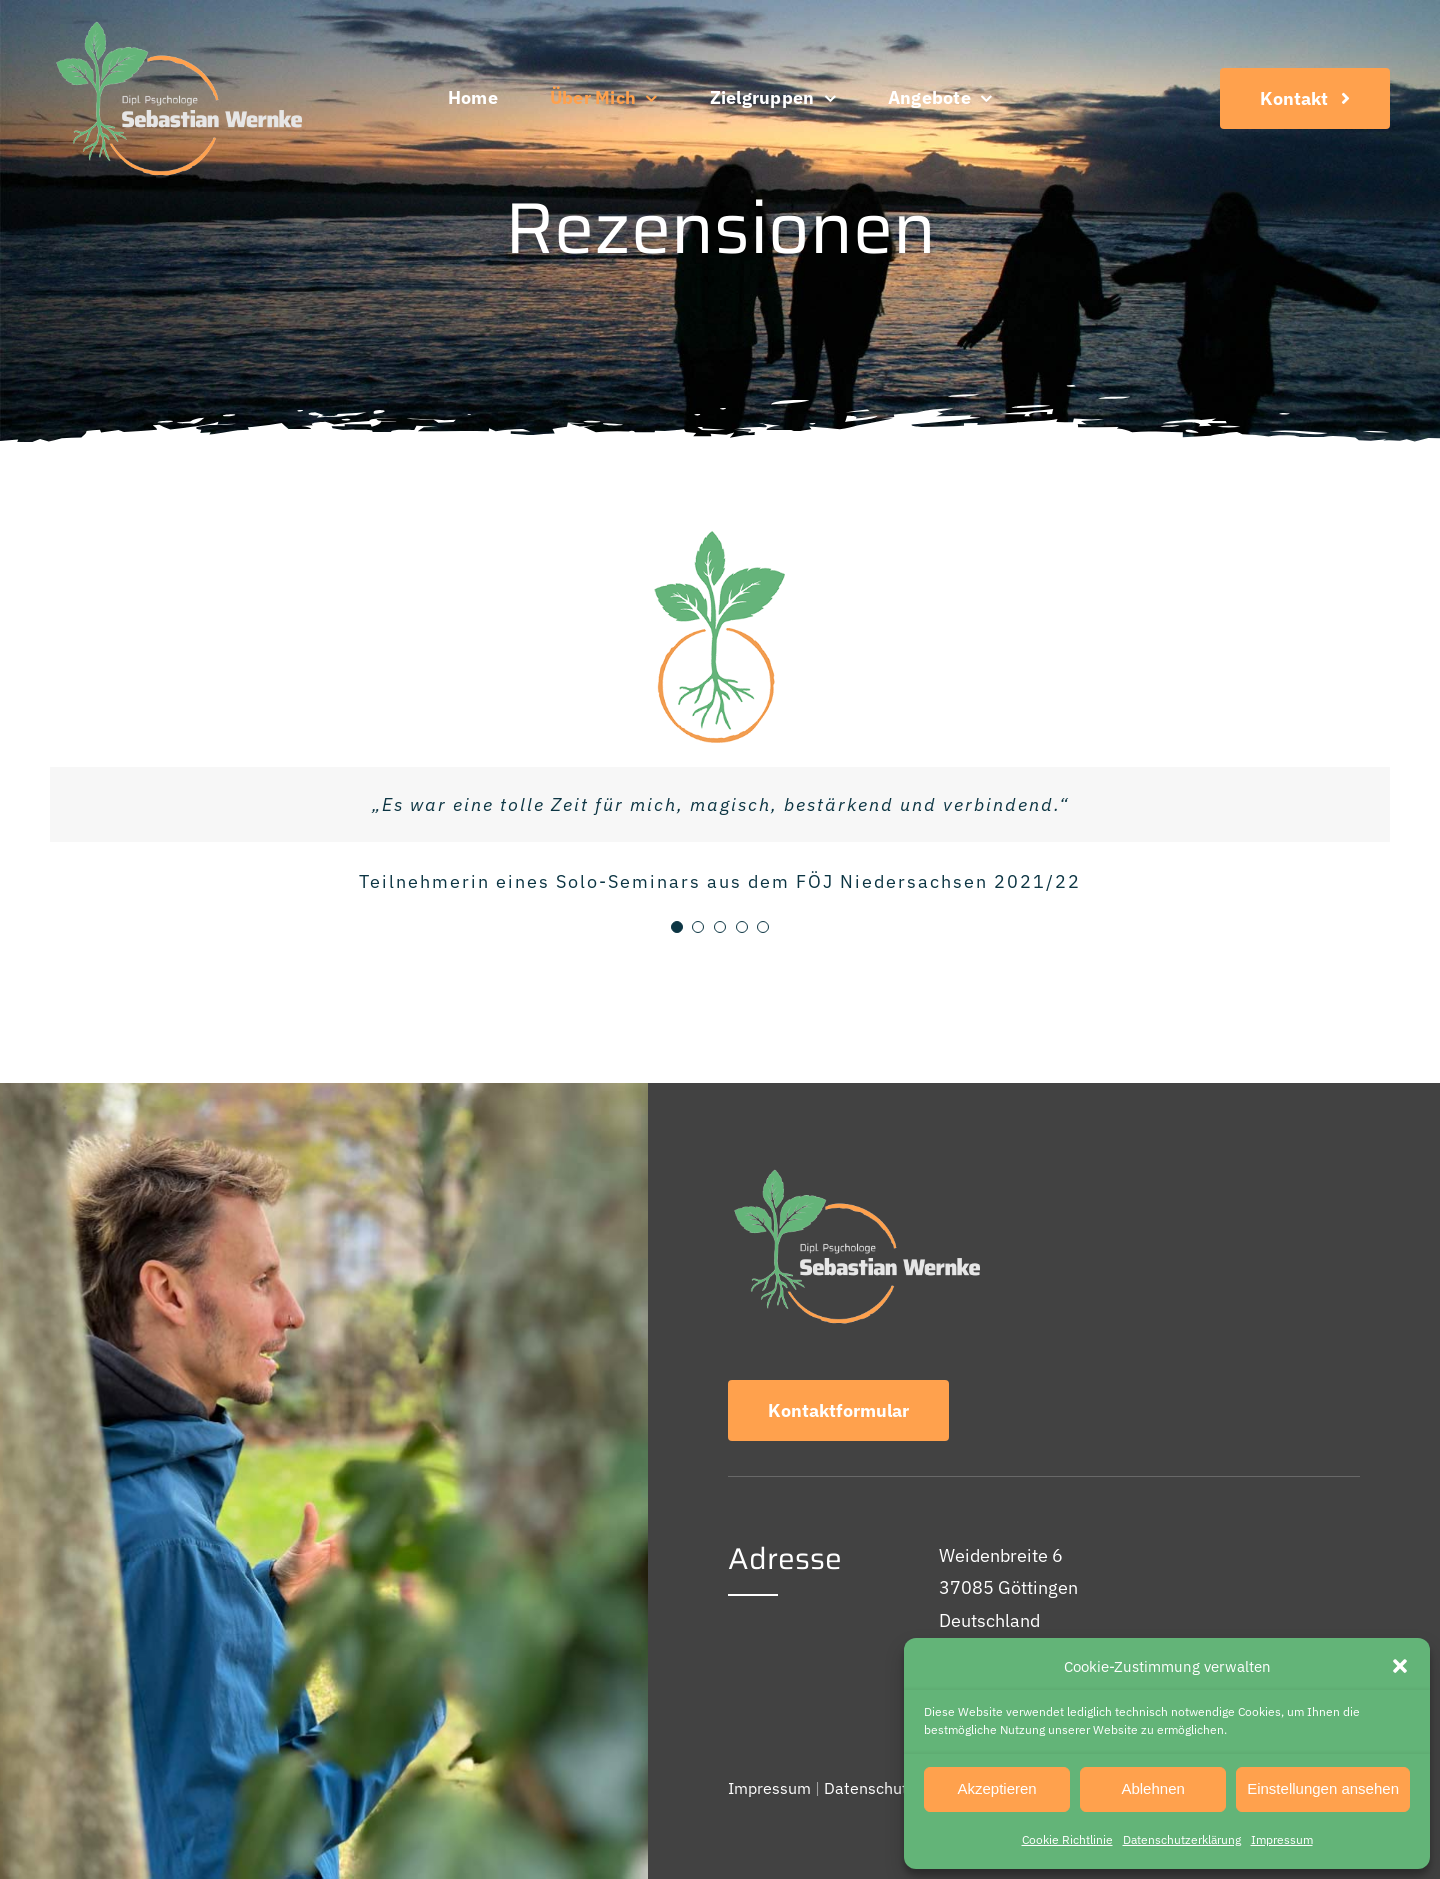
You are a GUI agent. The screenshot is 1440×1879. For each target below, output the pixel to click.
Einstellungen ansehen (1323, 1788)
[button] (1400, 1666)
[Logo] (176, 23)
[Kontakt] (1305, 98)
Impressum (1282, 1839)
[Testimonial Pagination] (677, 927)
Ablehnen (1152, 1788)
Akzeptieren (996, 1788)
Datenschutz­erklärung (1182, 1839)
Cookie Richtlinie (1067, 1839)
